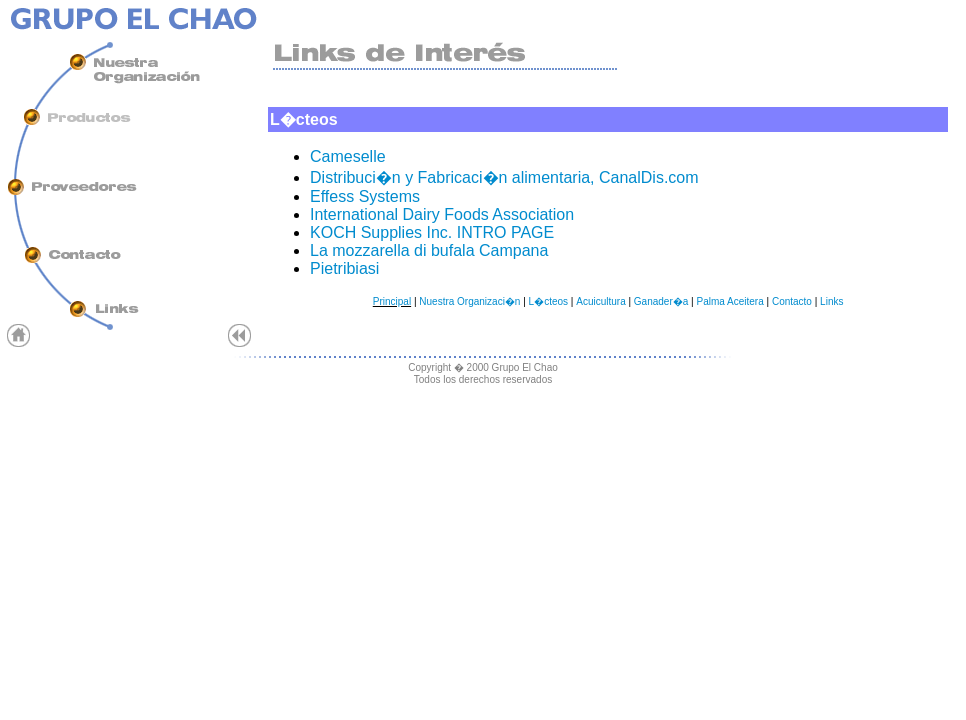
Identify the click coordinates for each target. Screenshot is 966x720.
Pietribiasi (344, 268)
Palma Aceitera (729, 301)
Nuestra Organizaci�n (469, 301)
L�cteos (548, 301)
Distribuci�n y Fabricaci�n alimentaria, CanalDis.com (504, 177)
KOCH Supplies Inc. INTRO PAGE (432, 232)
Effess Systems (365, 196)
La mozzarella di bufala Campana (429, 250)
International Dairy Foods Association (442, 214)
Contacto (792, 301)
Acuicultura (600, 301)
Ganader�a (661, 301)
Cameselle (348, 156)
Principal (392, 301)
